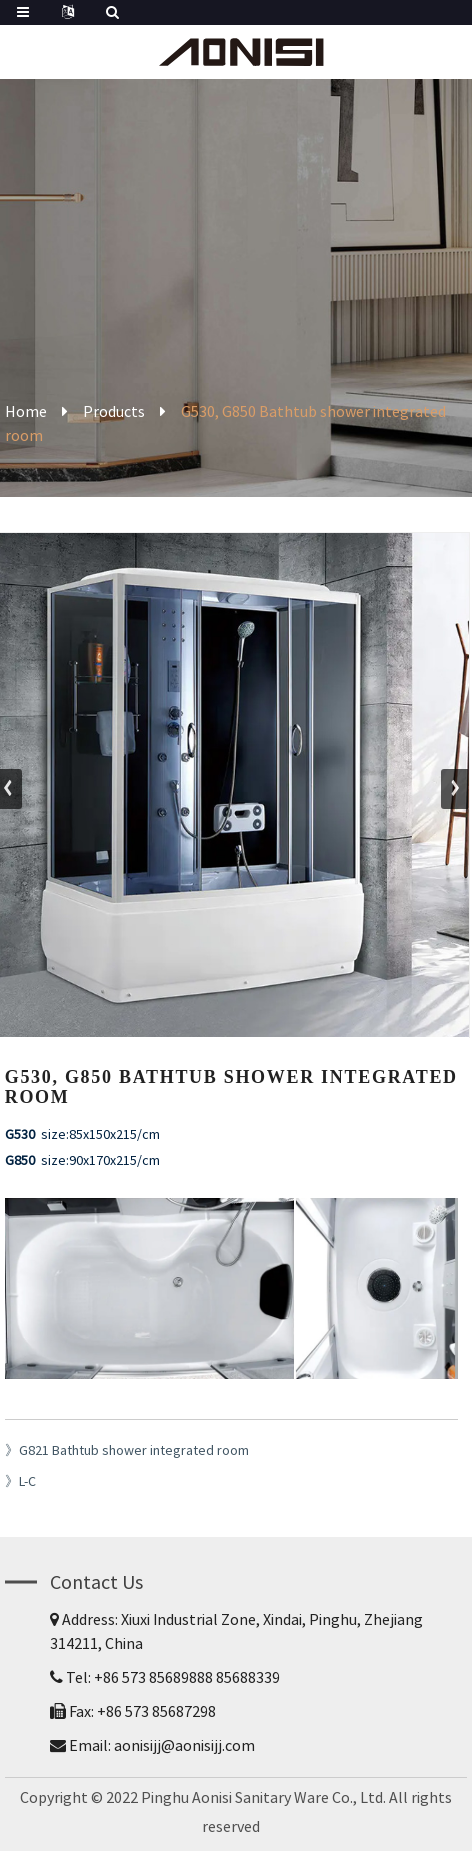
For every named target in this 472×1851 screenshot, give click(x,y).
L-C (27, 1481)
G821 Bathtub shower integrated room (134, 1450)
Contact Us (96, 1581)
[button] (454, 789)
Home (26, 411)
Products (114, 411)
